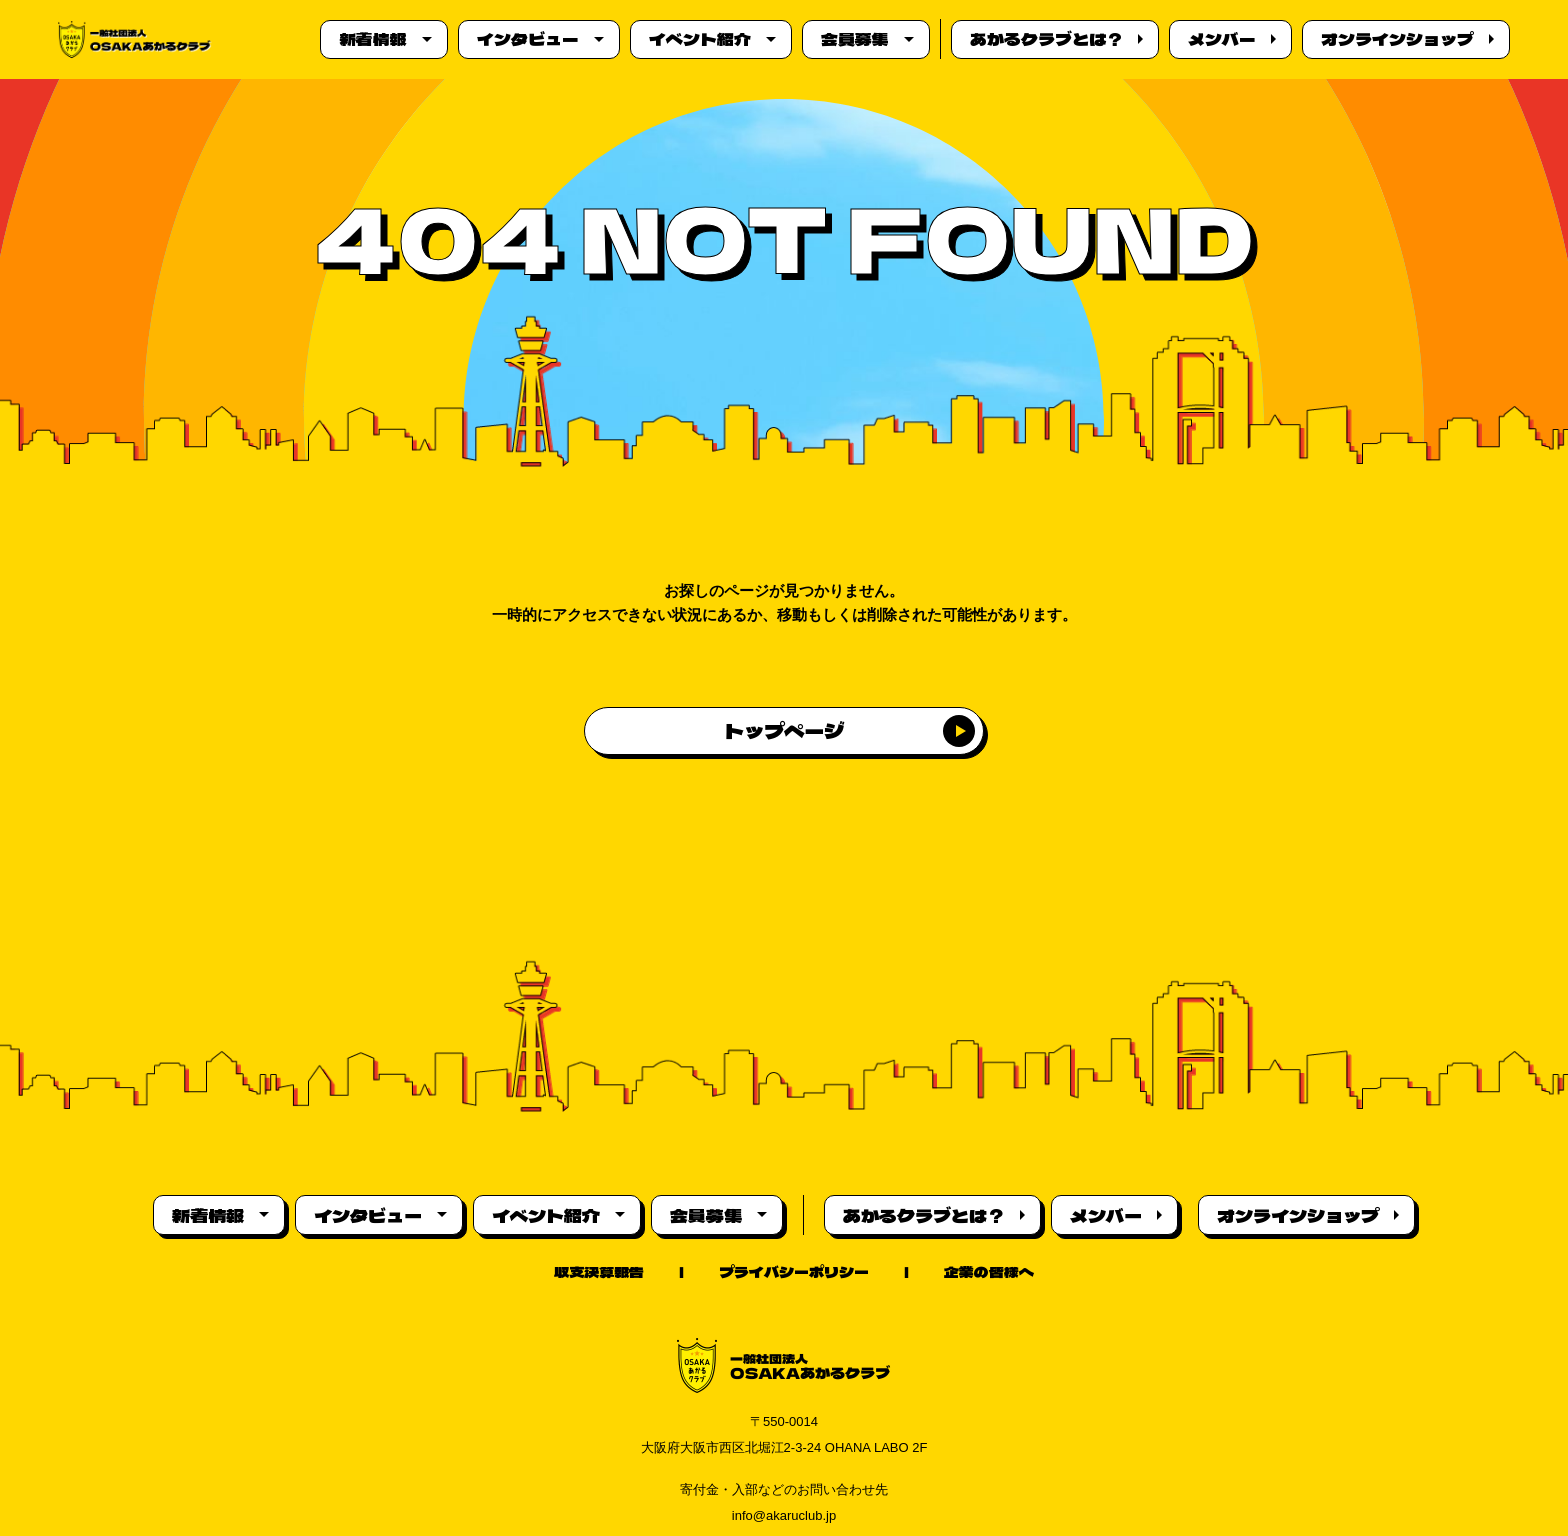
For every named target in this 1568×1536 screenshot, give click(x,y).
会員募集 (853, 39)
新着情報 (371, 39)
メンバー (1220, 39)
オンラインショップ (1395, 39)
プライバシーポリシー (794, 1271)
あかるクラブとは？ (1044, 39)
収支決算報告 (599, 1271)
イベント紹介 (698, 39)
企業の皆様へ (989, 1271)
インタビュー (526, 39)
